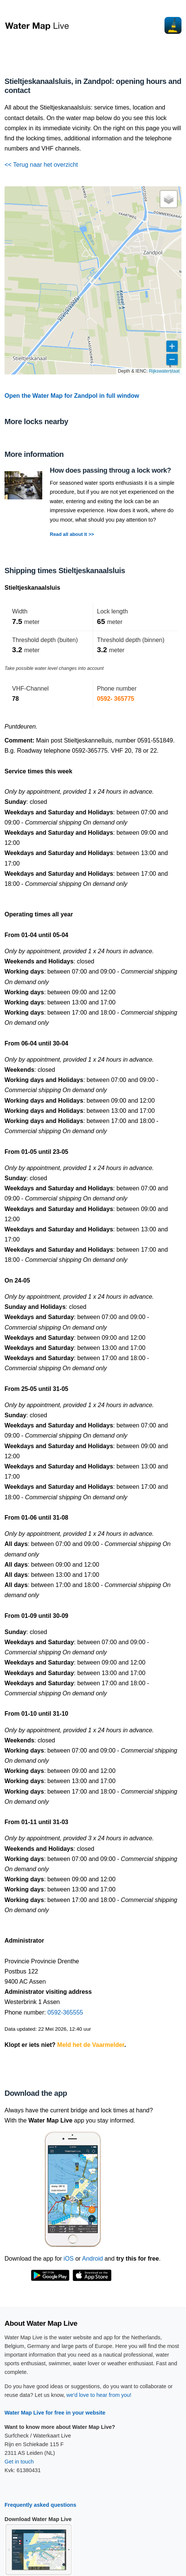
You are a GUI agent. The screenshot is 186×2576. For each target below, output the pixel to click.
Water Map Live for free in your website (55, 2413)
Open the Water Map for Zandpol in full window (72, 396)
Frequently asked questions (40, 2505)
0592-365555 (65, 2012)
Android (92, 2258)
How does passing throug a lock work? (110, 470)
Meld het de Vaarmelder (91, 2045)
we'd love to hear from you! (98, 2395)
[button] (168, 199)
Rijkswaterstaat (164, 371)
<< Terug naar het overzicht (41, 164)
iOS (69, 2258)
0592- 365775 (115, 698)
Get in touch (19, 2462)
